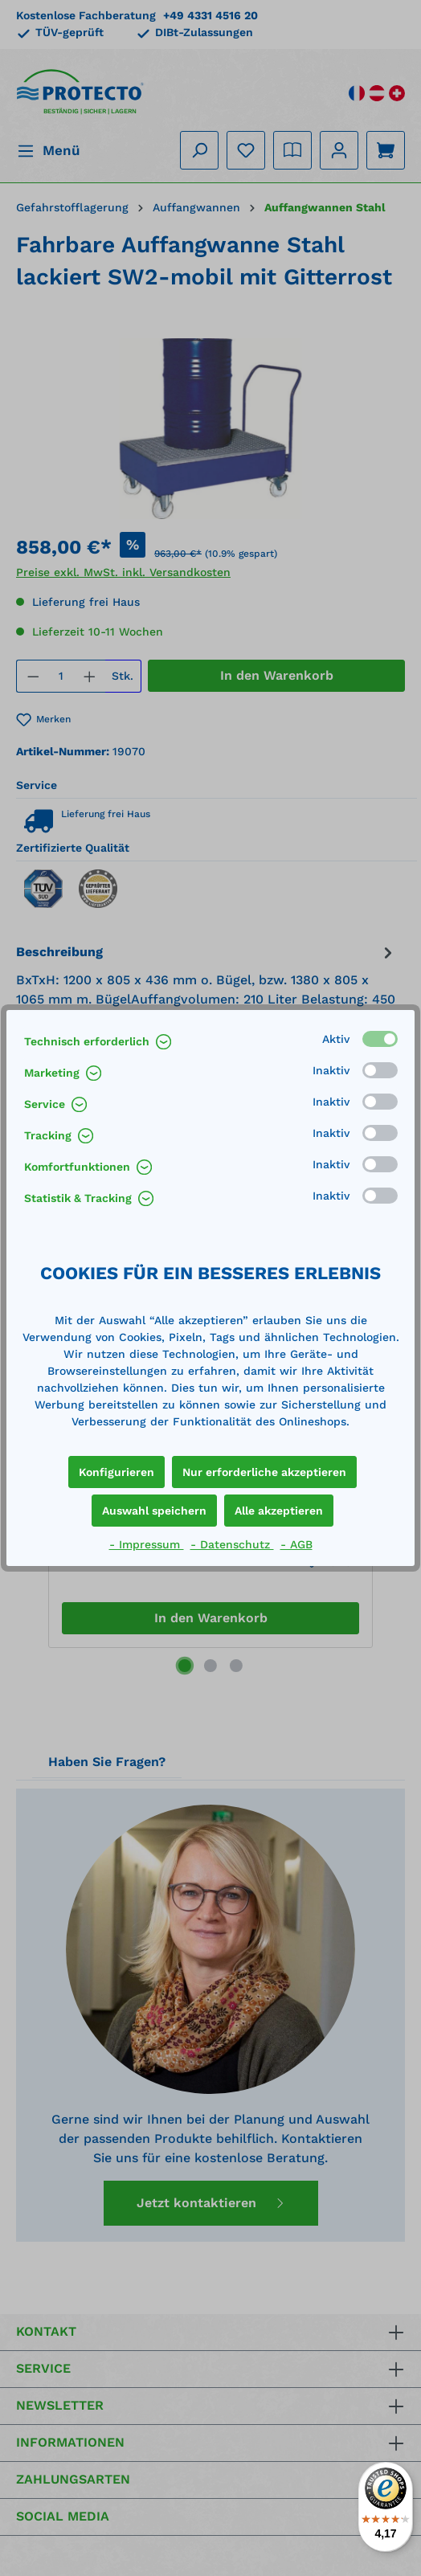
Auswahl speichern (154, 1510)
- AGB (296, 1544)
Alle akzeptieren (279, 1510)
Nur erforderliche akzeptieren (264, 1472)
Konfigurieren (116, 1472)
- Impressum (146, 1544)
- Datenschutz (232, 1544)
